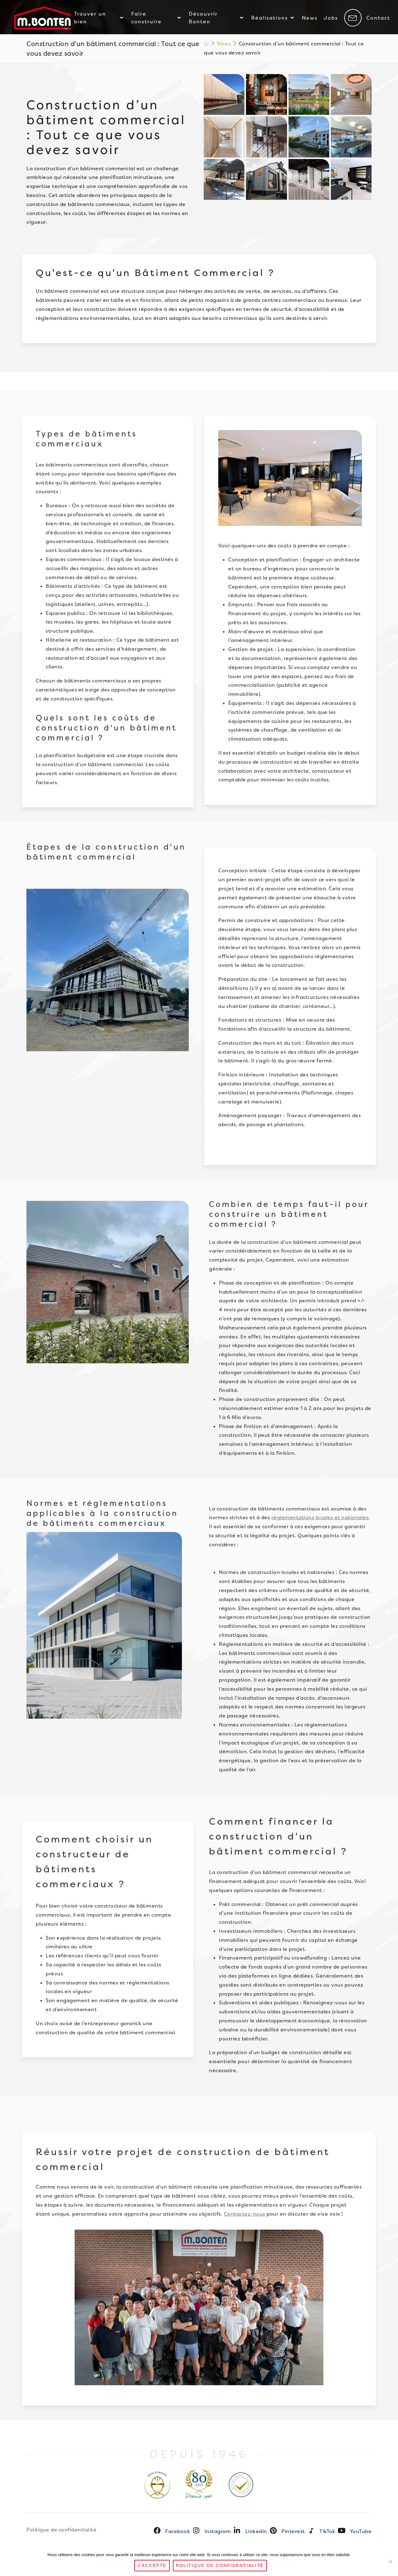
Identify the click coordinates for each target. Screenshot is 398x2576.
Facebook (177, 2531)
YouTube (361, 2531)
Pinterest (293, 2531)
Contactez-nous (244, 2214)
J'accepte (152, 2565)
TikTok (327, 2531)
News (224, 43)
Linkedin (256, 2531)
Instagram (218, 2531)
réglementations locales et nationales (320, 1517)
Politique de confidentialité (61, 2530)
